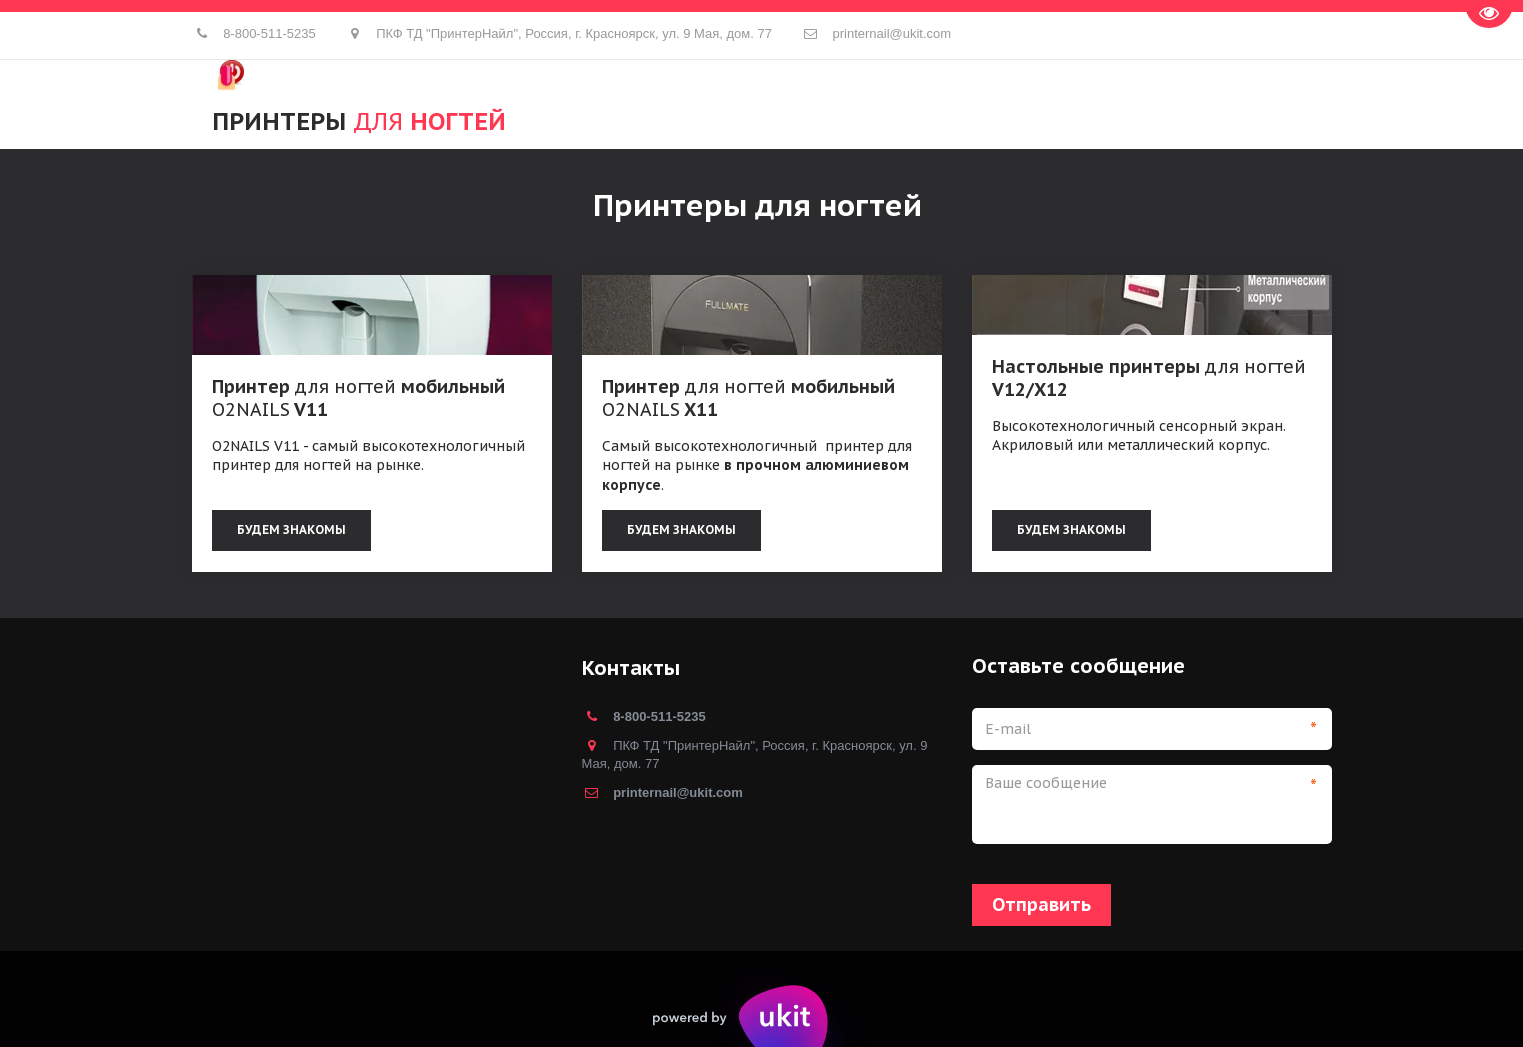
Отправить (1041, 904)
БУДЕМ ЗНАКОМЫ (681, 529)
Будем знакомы (291, 529)
